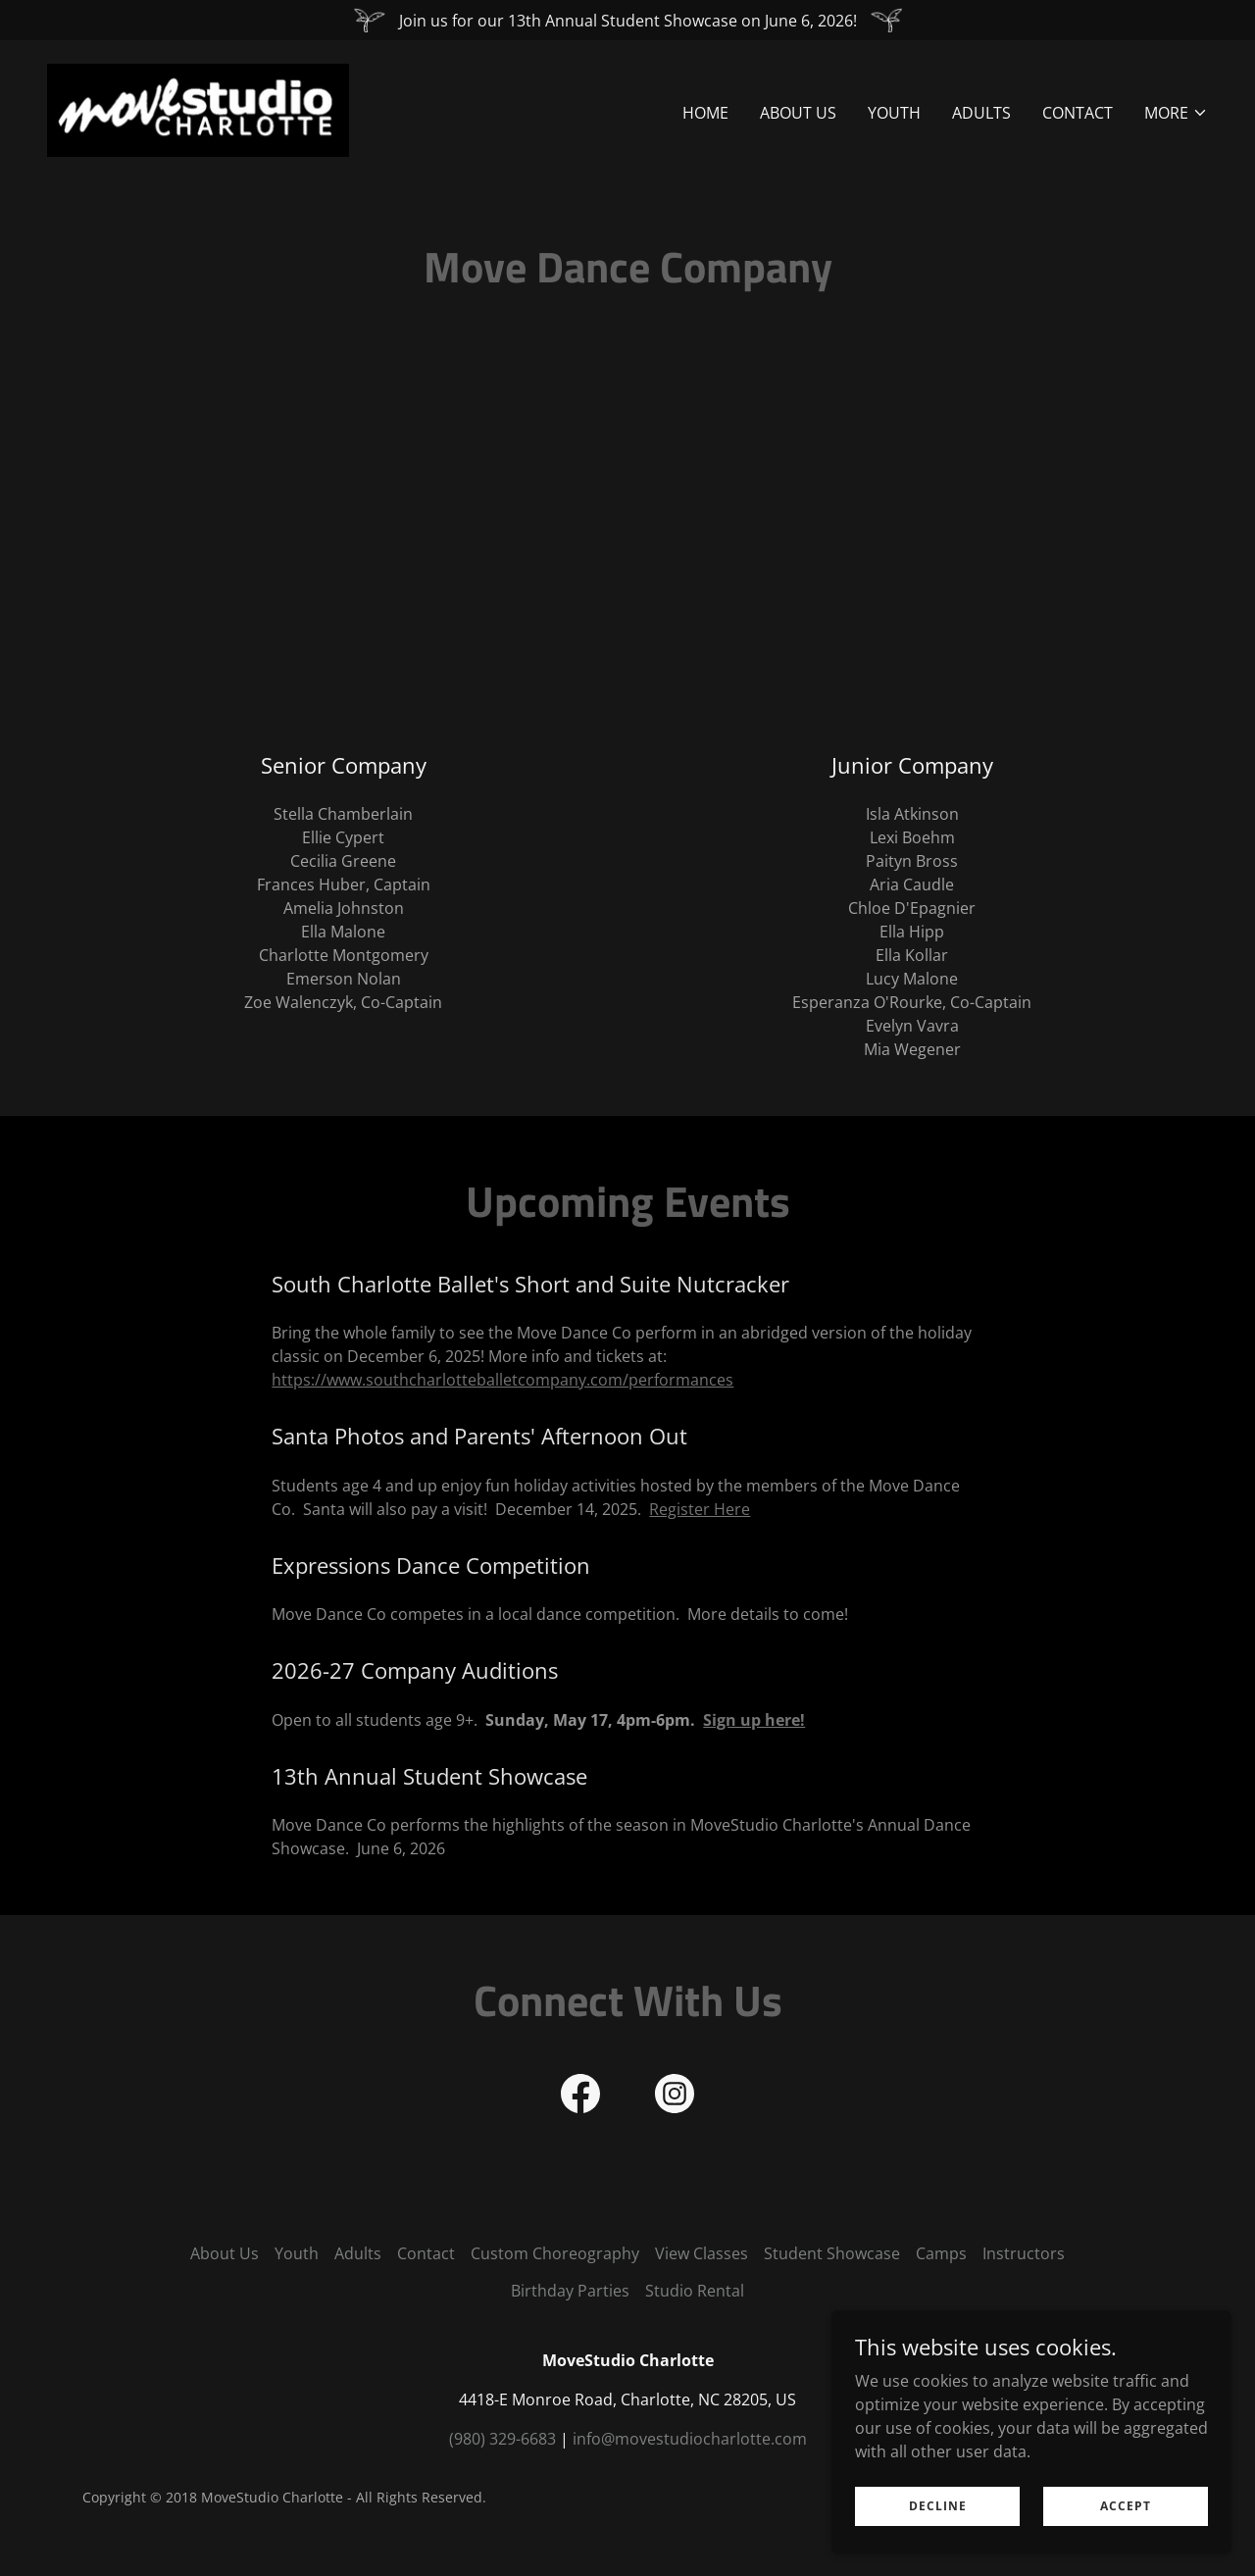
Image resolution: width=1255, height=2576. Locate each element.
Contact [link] (1077, 114)
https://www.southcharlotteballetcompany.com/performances (502, 1379)
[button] (1176, 114)
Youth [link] (894, 114)
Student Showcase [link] (832, 2253)
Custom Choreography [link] (555, 2253)
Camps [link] (941, 2253)
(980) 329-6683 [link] (502, 2439)
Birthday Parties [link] (570, 2290)
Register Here (699, 1509)
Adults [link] (981, 114)
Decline (944, 2506)
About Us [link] (798, 114)
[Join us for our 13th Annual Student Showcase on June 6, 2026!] (627, 20)
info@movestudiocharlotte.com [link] (690, 2439)
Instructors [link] (1023, 2253)
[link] (199, 109)
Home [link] (705, 114)
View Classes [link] (701, 2253)
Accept (1127, 2506)
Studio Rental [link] (694, 2290)
